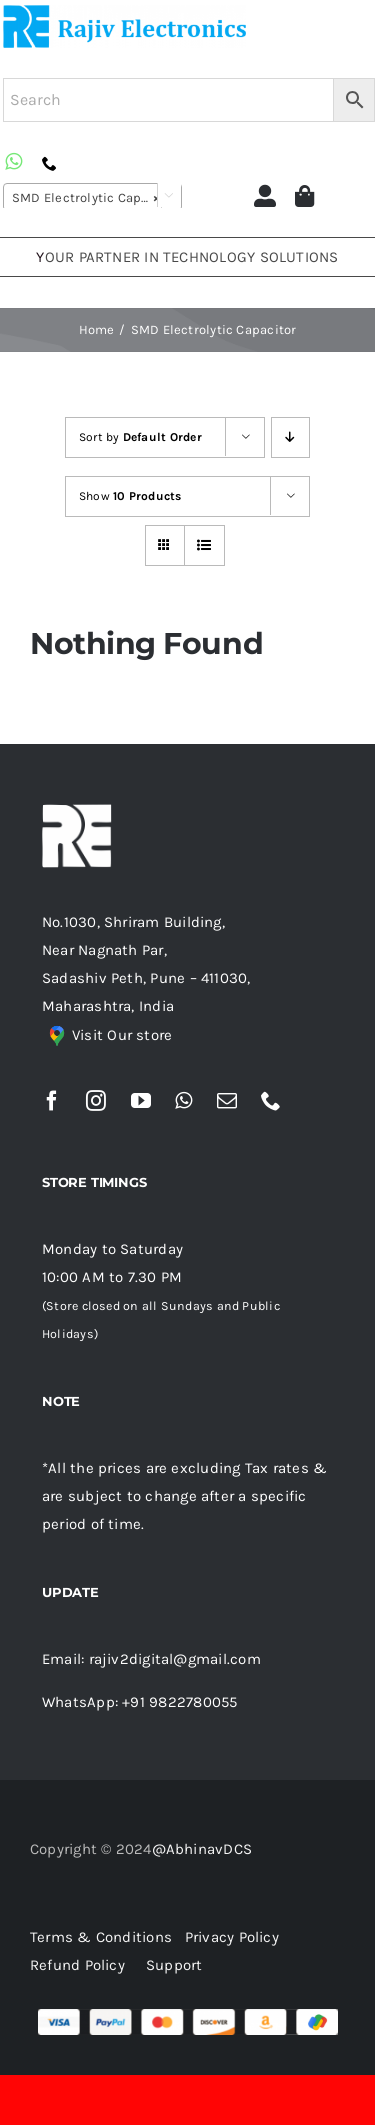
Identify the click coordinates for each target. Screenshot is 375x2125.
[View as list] (204, 545)
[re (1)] (124, 12)
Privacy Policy (232, 1937)
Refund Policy (77, 1965)
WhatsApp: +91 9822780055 (139, 1702)
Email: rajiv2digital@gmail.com (151, 1659)
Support (174, 1965)
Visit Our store (122, 1035)
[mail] (227, 1101)
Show (130, 496)
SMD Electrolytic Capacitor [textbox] (95, 198)
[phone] (271, 1101)
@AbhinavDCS (202, 1849)
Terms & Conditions (105, 1937)
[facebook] (52, 1101)
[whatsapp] (183, 1101)
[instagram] (96, 1101)
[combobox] (92, 197)
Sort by (140, 437)
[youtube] (141, 1101)
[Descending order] (290, 437)
